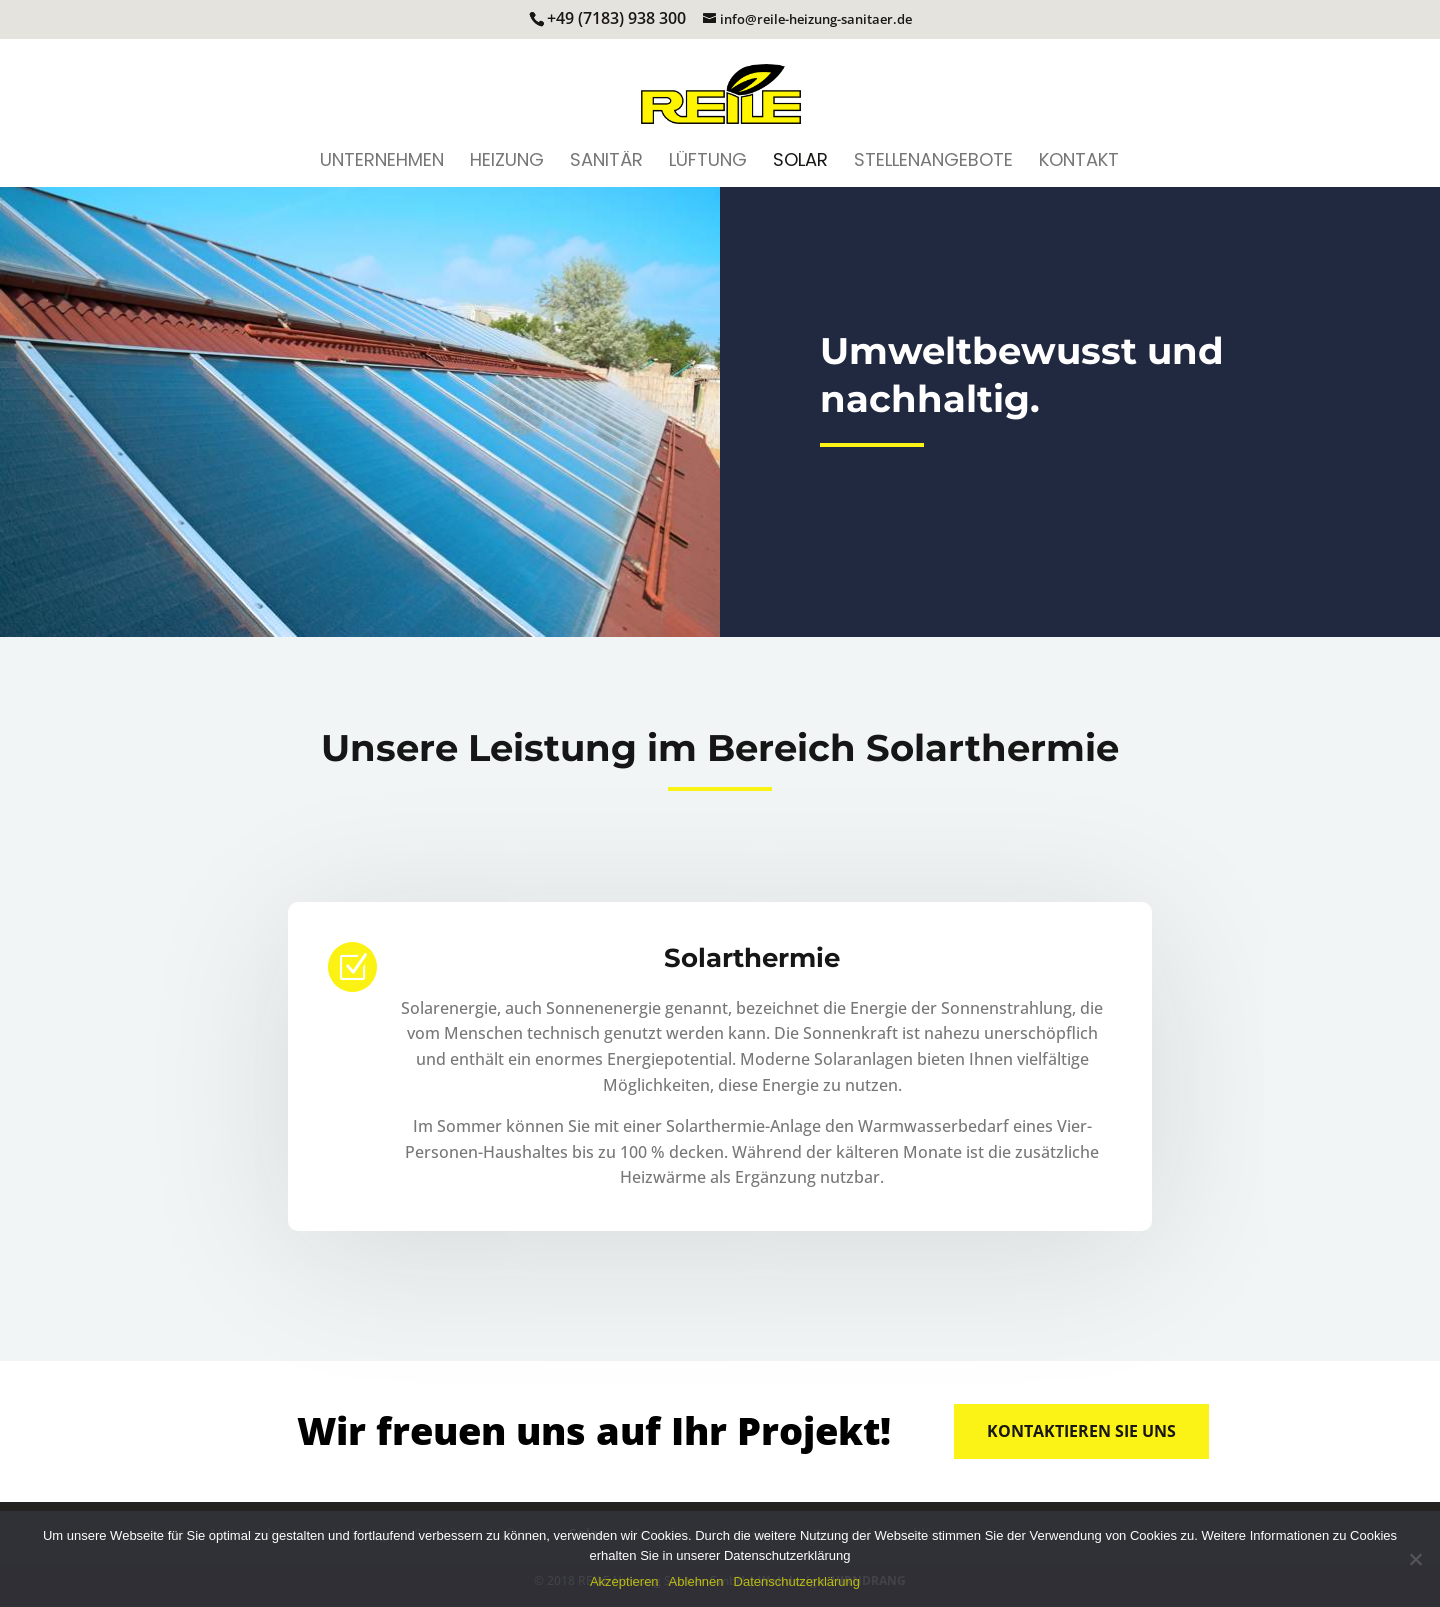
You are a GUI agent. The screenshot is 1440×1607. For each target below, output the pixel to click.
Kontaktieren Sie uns (1081, 1431)
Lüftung (708, 162)
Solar (800, 162)
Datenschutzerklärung (797, 1581)
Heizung (507, 162)
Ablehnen (696, 1581)
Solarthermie (752, 958)
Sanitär (606, 162)
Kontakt (1079, 162)
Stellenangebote (933, 162)
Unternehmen (382, 162)
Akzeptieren (624, 1581)
